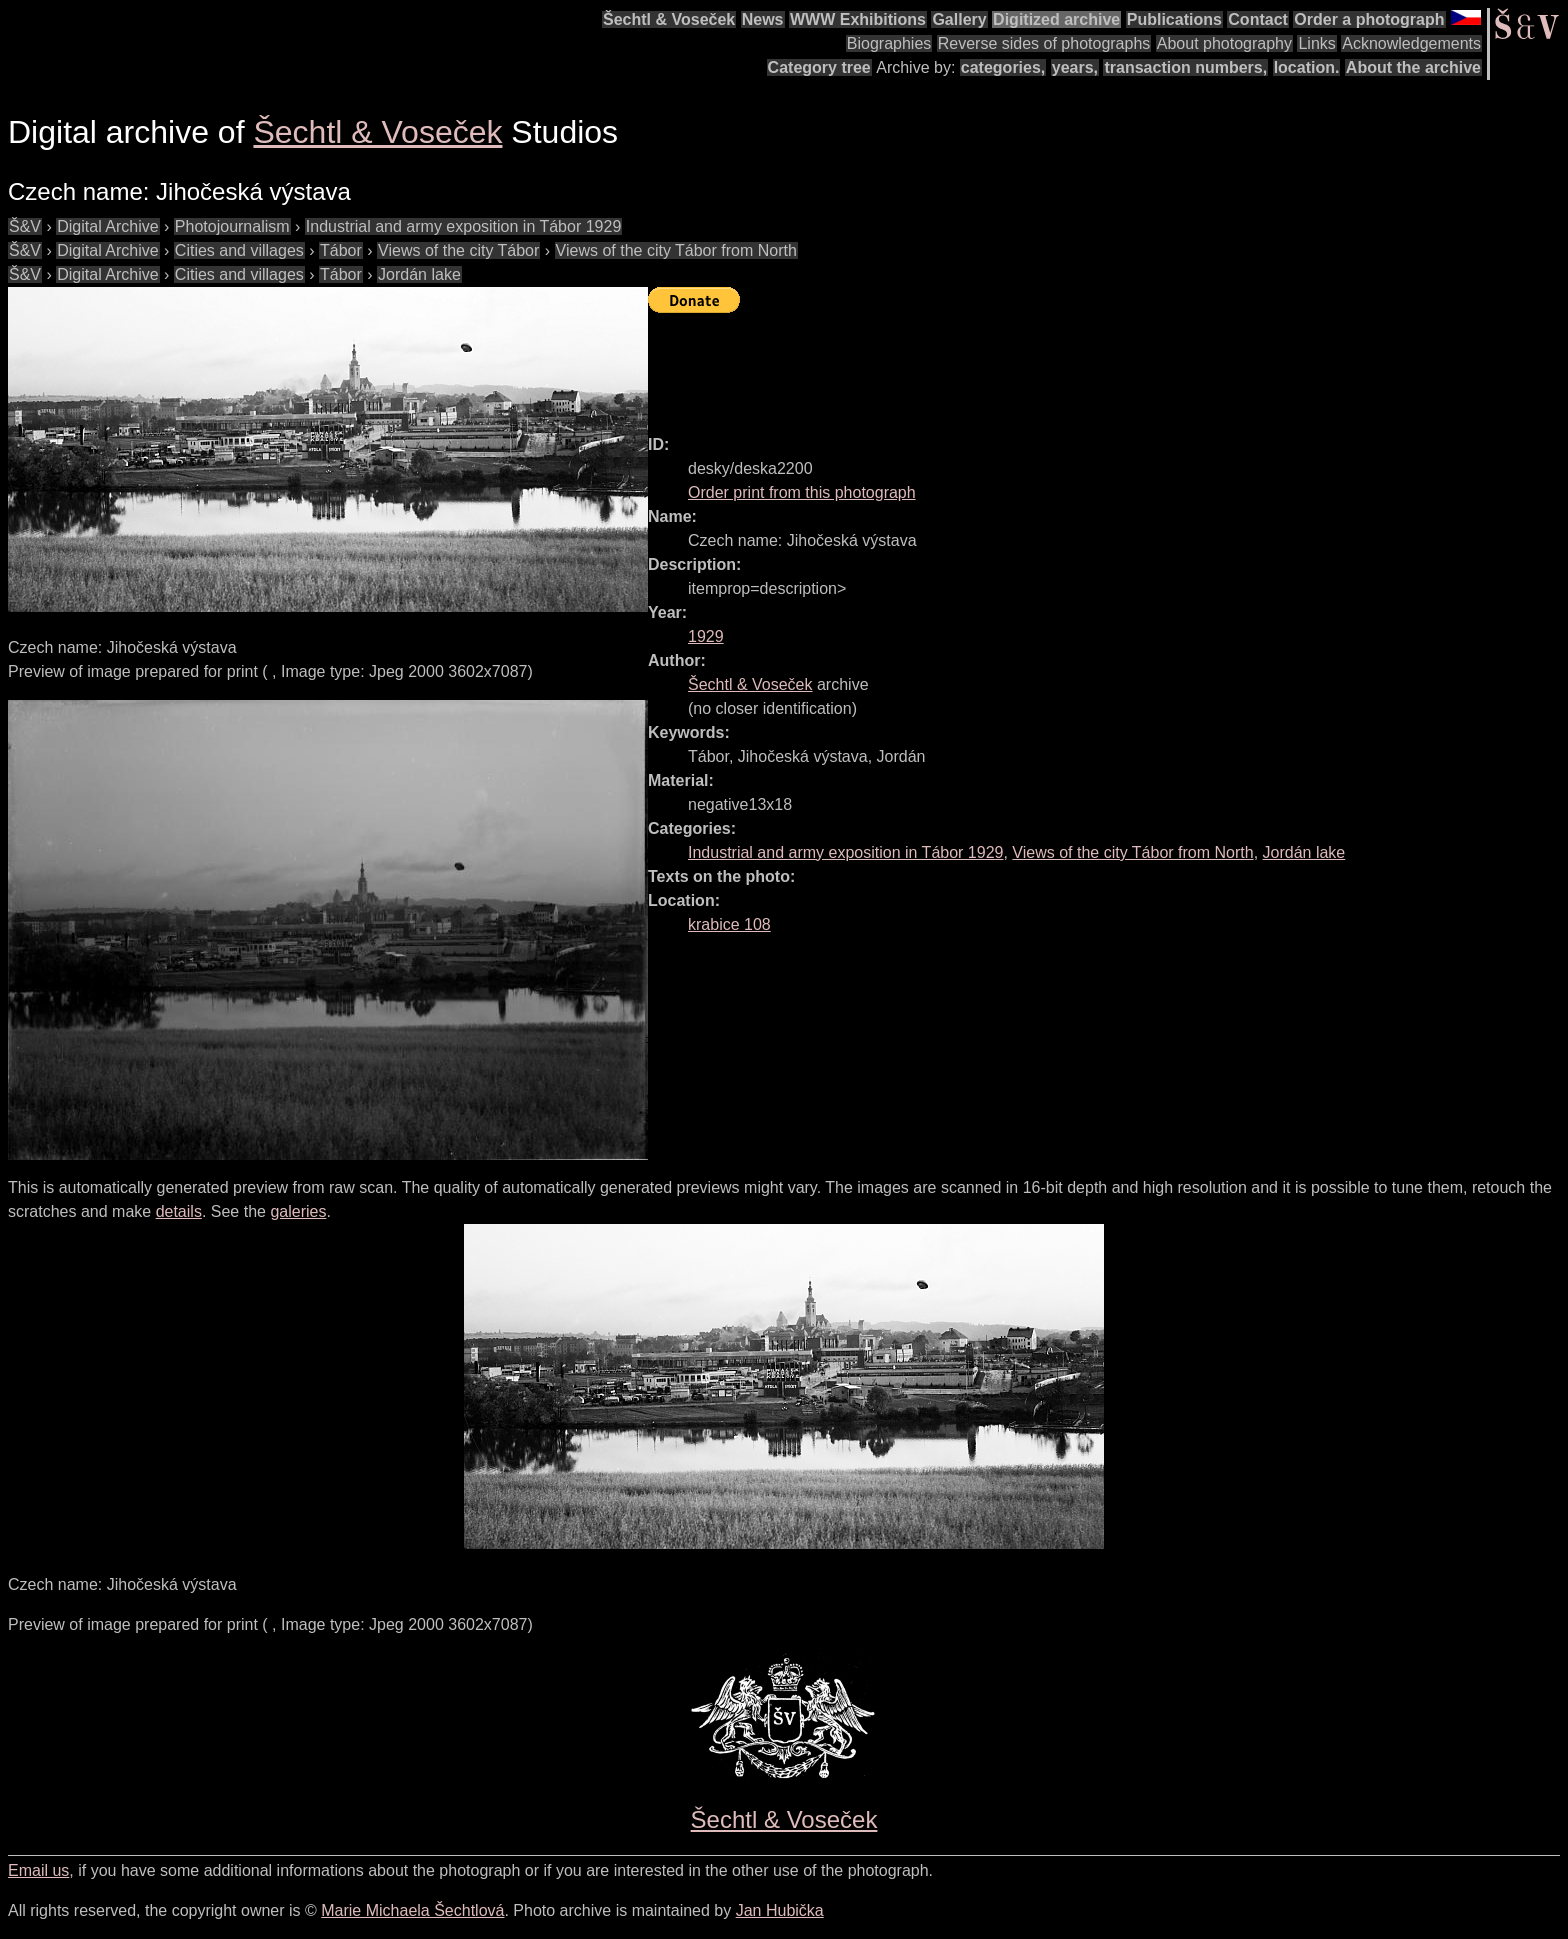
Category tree (819, 67)
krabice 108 (729, 924)
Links (1316, 43)
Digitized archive (1056, 19)
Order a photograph (1369, 19)
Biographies (889, 43)
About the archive (1413, 67)
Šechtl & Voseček (669, 19)
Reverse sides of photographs (1044, 43)
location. (1307, 67)
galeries (298, 1211)
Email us (38, 1870)
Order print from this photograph (802, 492)
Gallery (959, 19)
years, (1075, 67)
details (179, 1211)
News (763, 19)
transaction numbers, (1185, 67)
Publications (1174, 19)
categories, (1003, 67)
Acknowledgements (1411, 43)
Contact (1258, 19)
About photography (1224, 43)
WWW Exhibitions (858, 19)
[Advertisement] (1012, 365)
